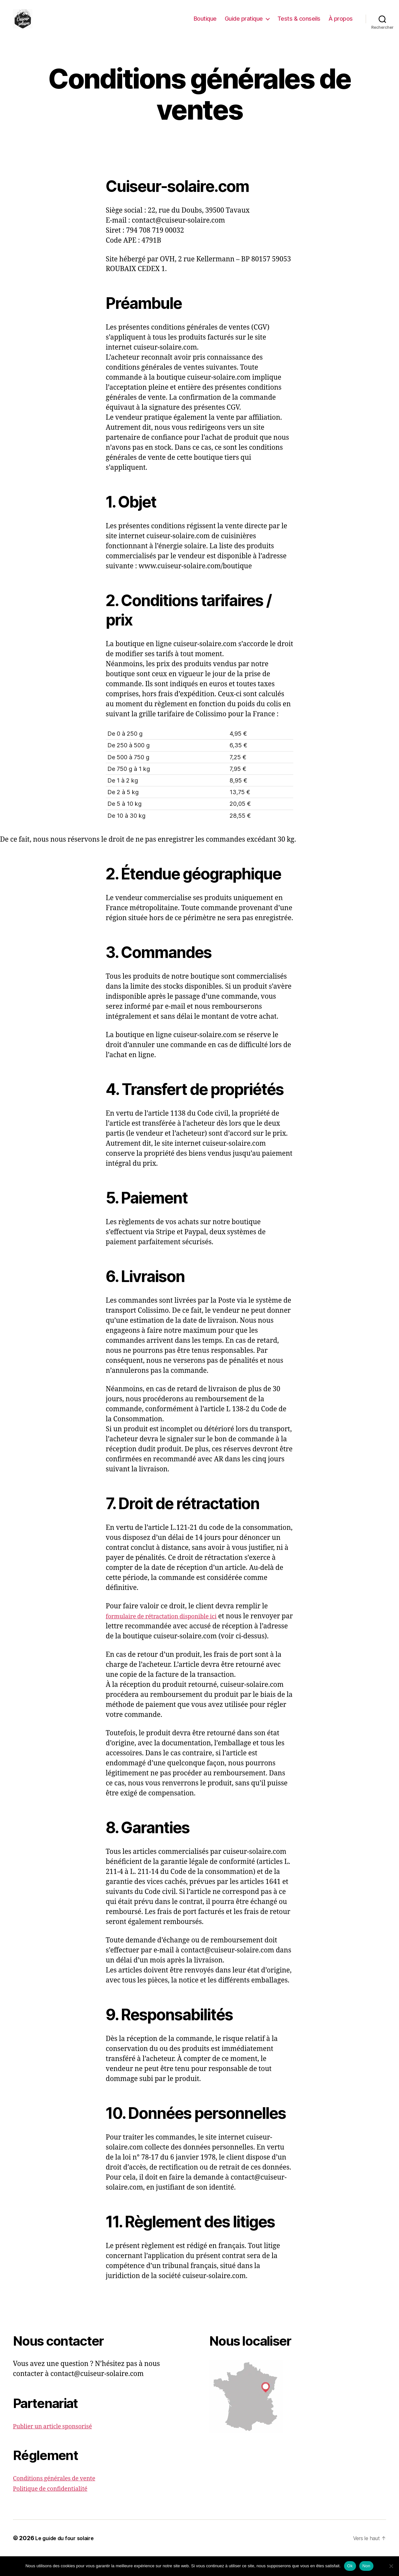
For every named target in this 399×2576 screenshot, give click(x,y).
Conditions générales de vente (61, 2498)
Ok (350, 2565)
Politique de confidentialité (56, 2508)
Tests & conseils (298, 23)
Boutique (205, 23)
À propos (341, 23)
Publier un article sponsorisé (59, 2446)
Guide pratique (244, 23)
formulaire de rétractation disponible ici (170, 1626)
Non (366, 2565)
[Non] (391, 2566)
